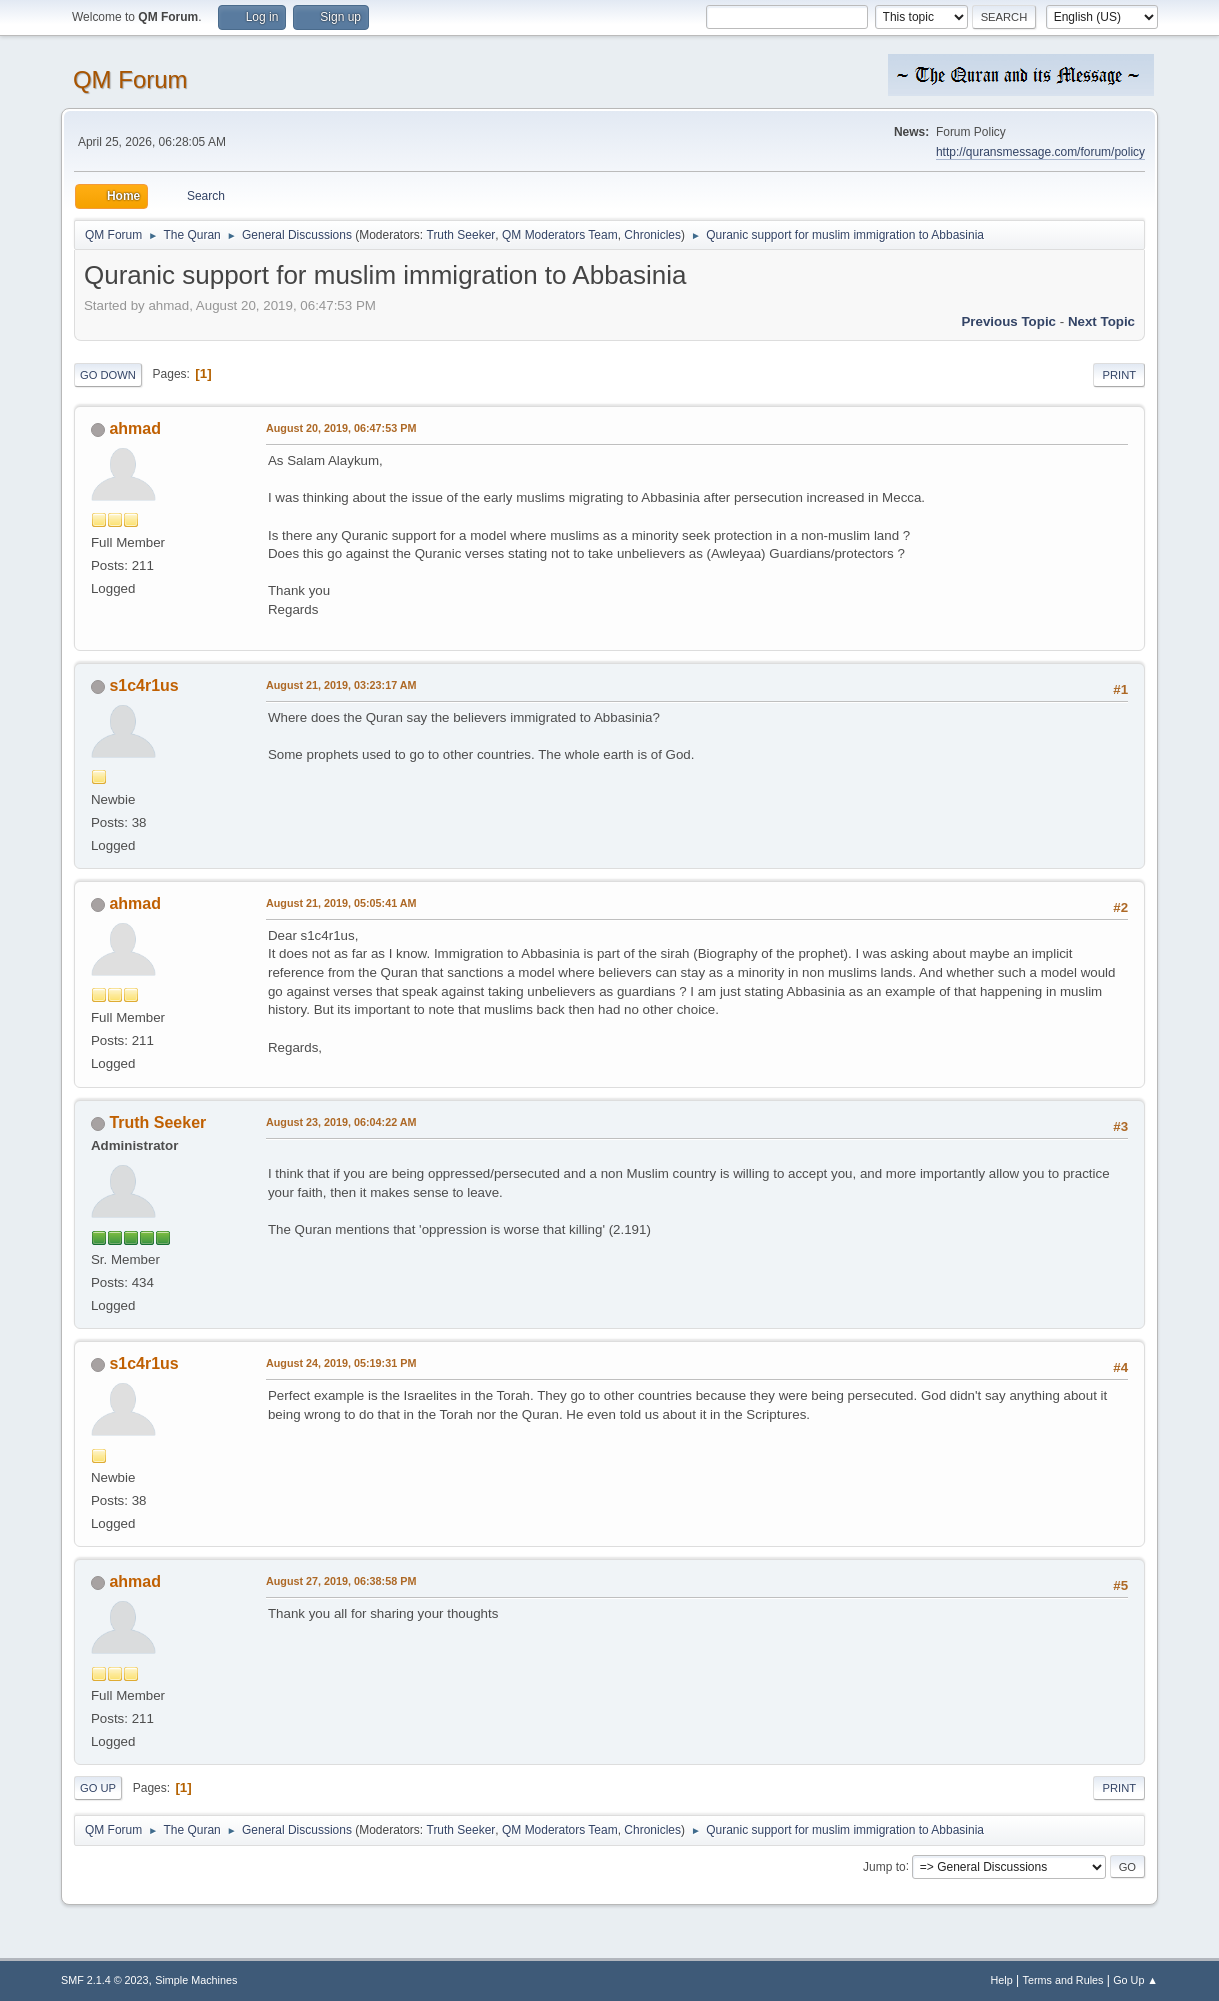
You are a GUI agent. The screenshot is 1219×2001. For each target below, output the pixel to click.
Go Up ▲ (1135, 1980)
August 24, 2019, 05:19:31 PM (341, 1363)
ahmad (135, 428)
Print (1119, 375)
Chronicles (652, 235)
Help (1002, 1980)
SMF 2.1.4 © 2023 (105, 1980)
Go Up (98, 1788)
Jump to (884, 1866)
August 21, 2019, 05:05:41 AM (341, 903)
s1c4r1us (143, 685)
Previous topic (1008, 321)
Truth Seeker (461, 235)
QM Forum (130, 79)
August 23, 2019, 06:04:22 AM (341, 1122)
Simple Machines (196, 1980)
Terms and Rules (1063, 1980)
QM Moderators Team (560, 235)
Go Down (108, 375)
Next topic (1101, 321)
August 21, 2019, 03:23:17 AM (341, 685)
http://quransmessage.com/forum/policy (1040, 152)
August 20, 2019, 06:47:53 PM (341, 428)
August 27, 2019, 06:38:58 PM (341, 1581)
